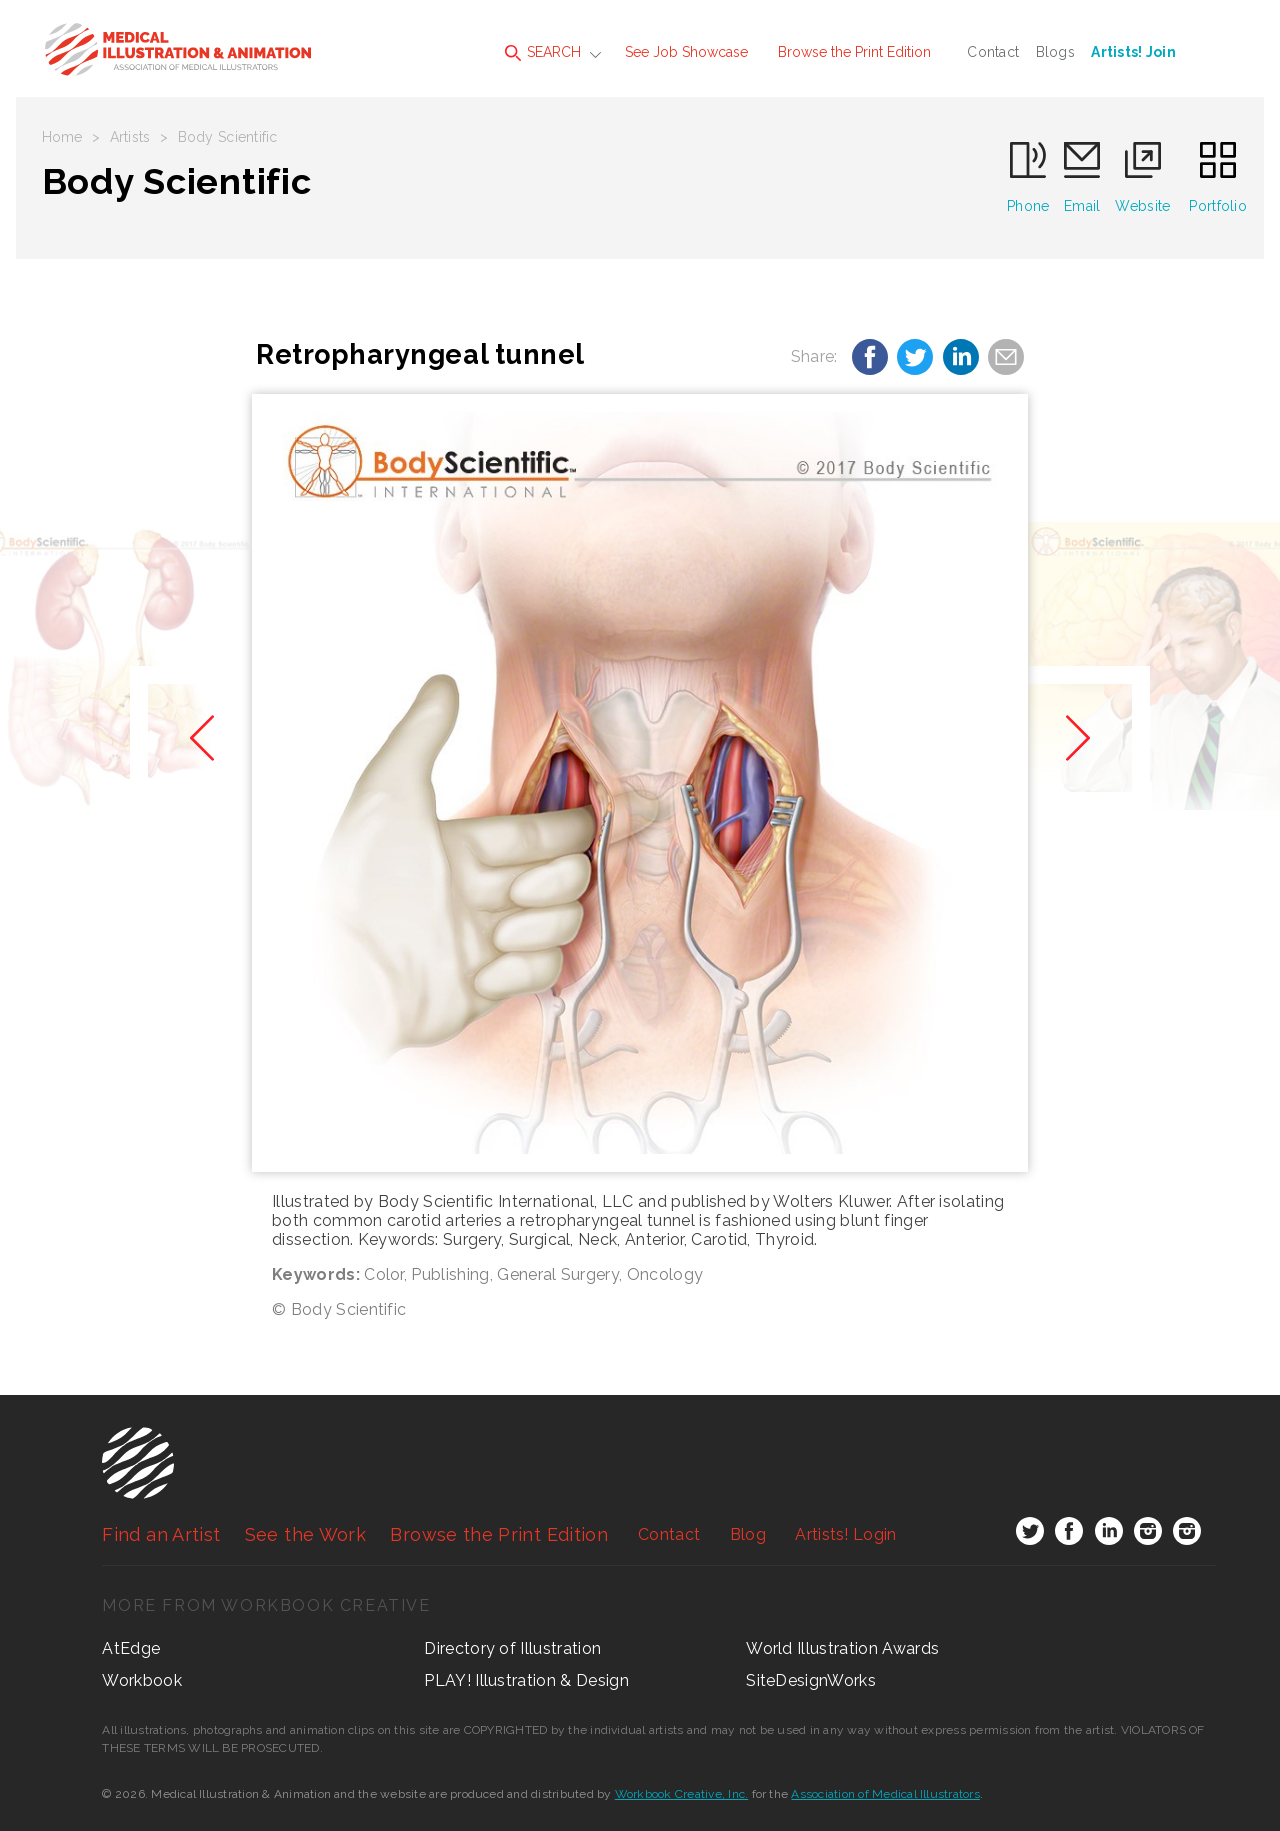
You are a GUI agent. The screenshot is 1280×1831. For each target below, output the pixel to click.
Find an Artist (161, 1534)
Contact (993, 52)
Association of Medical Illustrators (885, 1794)
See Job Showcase (686, 52)
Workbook (142, 1680)
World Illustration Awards (842, 1648)
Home (62, 137)
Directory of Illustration (512, 1648)
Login (845, 1534)
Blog (748, 1534)
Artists (130, 137)
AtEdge (131, 1648)
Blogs (1055, 52)
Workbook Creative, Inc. (682, 1794)
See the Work (305, 1534)
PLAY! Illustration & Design (526, 1680)
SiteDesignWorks (811, 1680)
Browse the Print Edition (854, 52)
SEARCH (543, 52)
